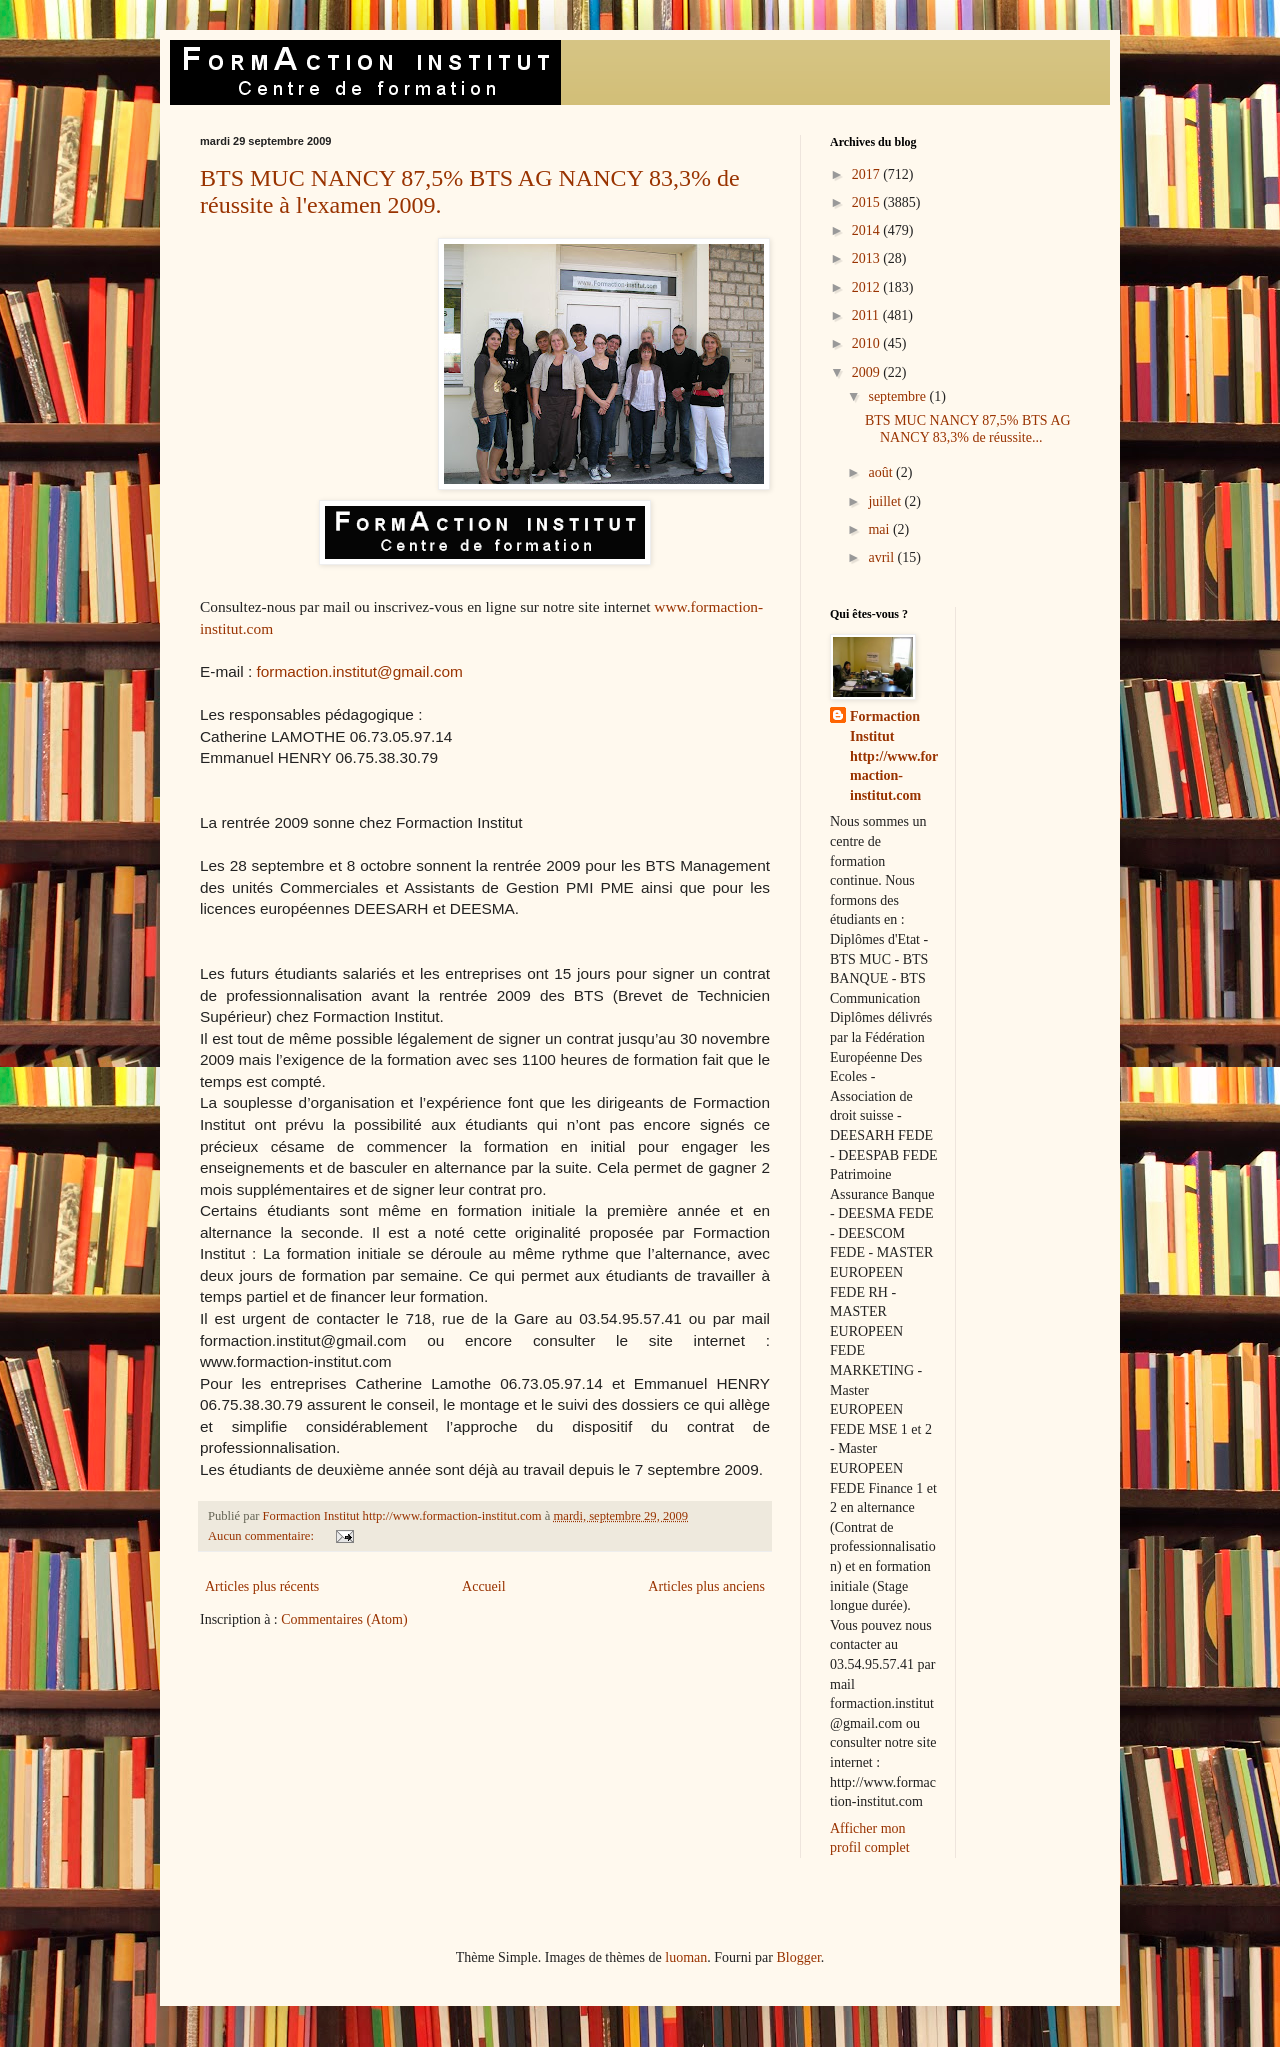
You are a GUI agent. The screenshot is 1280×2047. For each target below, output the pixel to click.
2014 (868, 230)
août (882, 472)
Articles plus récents (262, 1586)
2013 (868, 258)
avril (882, 557)
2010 (868, 343)
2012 (868, 287)
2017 (868, 174)
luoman (686, 1957)
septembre (898, 396)
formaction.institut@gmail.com (359, 671)
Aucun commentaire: (262, 1536)
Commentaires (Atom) (344, 1619)
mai (880, 529)
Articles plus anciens (706, 1586)
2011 (867, 315)
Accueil (484, 1586)
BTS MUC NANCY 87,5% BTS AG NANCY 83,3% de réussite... (968, 429)
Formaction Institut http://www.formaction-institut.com (894, 755)
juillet (886, 501)
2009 (868, 372)
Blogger (798, 1957)
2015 (868, 202)
